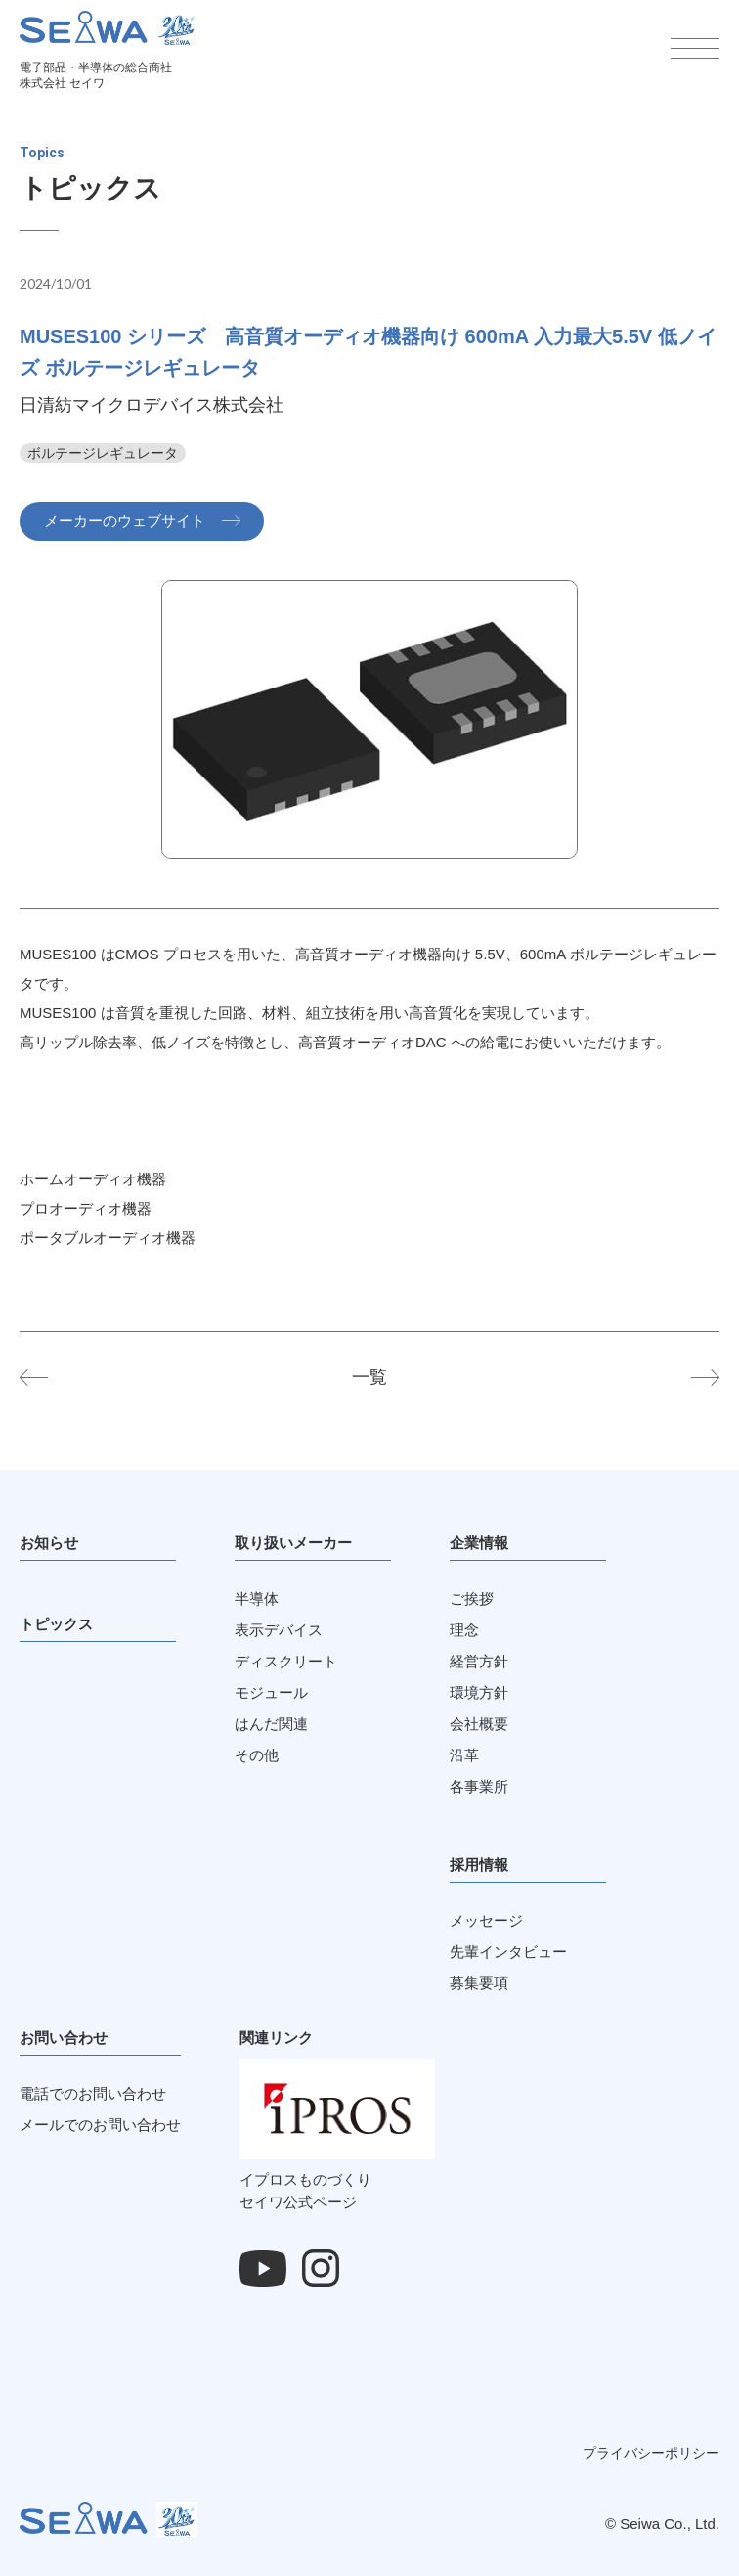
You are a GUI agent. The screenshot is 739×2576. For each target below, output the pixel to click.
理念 (464, 1629)
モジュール (271, 1692)
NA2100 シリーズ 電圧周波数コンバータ (689, 1377)
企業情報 (479, 1542)
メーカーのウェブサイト (124, 520)
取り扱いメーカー (293, 1542)
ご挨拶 (472, 1598)
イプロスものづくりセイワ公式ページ (337, 2180)
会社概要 (479, 1723)
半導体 (257, 1598)
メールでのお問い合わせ (100, 2124)
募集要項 (479, 1983)
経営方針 (479, 1661)
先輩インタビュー (508, 1951)
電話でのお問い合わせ (93, 2093)
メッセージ (486, 1920)
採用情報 (479, 1864)
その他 (257, 1755)
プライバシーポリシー (651, 2453)
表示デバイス (279, 1629)
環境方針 (479, 1692)
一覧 (369, 1377)
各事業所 (479, 1786)
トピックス (56, 1624)
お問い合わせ (64, 2037)
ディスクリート (286, 1661)
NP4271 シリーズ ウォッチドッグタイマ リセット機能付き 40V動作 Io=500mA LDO (49, 1377)
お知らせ (49, 1542)
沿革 (464, 1755)
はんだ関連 (271, 1723)
